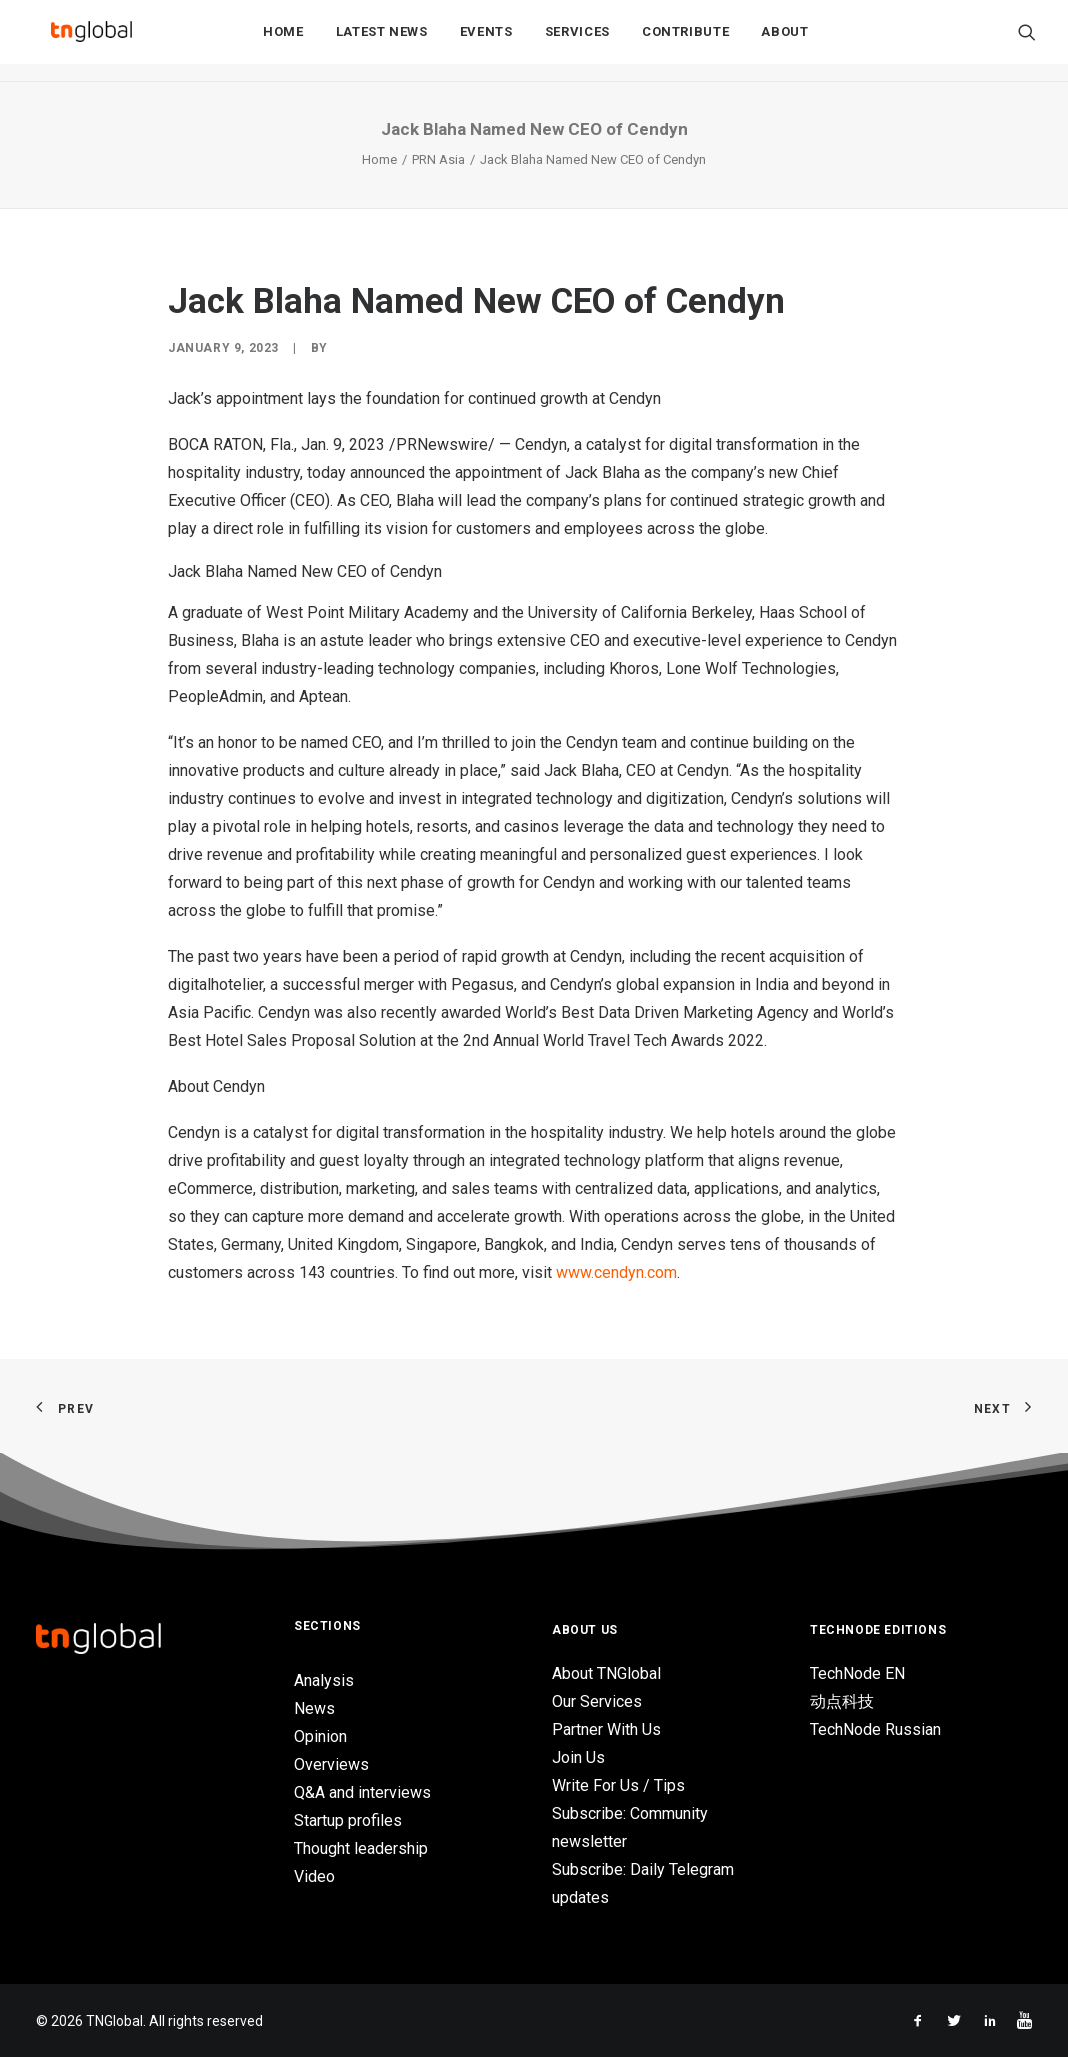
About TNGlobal (606, 1673)
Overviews (331, 1764)
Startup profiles (348, 1820)
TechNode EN (857, 1673)
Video (314, 1876)
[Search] (1027, 41)
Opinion (320, 1736)
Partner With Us (606, 1729)
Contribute (686, 41)
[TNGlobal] (91, 41)
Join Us (578, 1757)
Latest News (382, 41)
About (784, 41)
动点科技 (842, 1701)
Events (486, 41)
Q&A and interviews (362, 1792)
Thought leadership (361, 1848)
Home (283, 41)
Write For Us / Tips (618, 1785)
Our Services (597, 1701)
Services (577, 41)
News (314, 1708)
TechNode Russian (875, 1729)
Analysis (324, 1680)
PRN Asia (438, 159)
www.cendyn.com (616, 1272)
